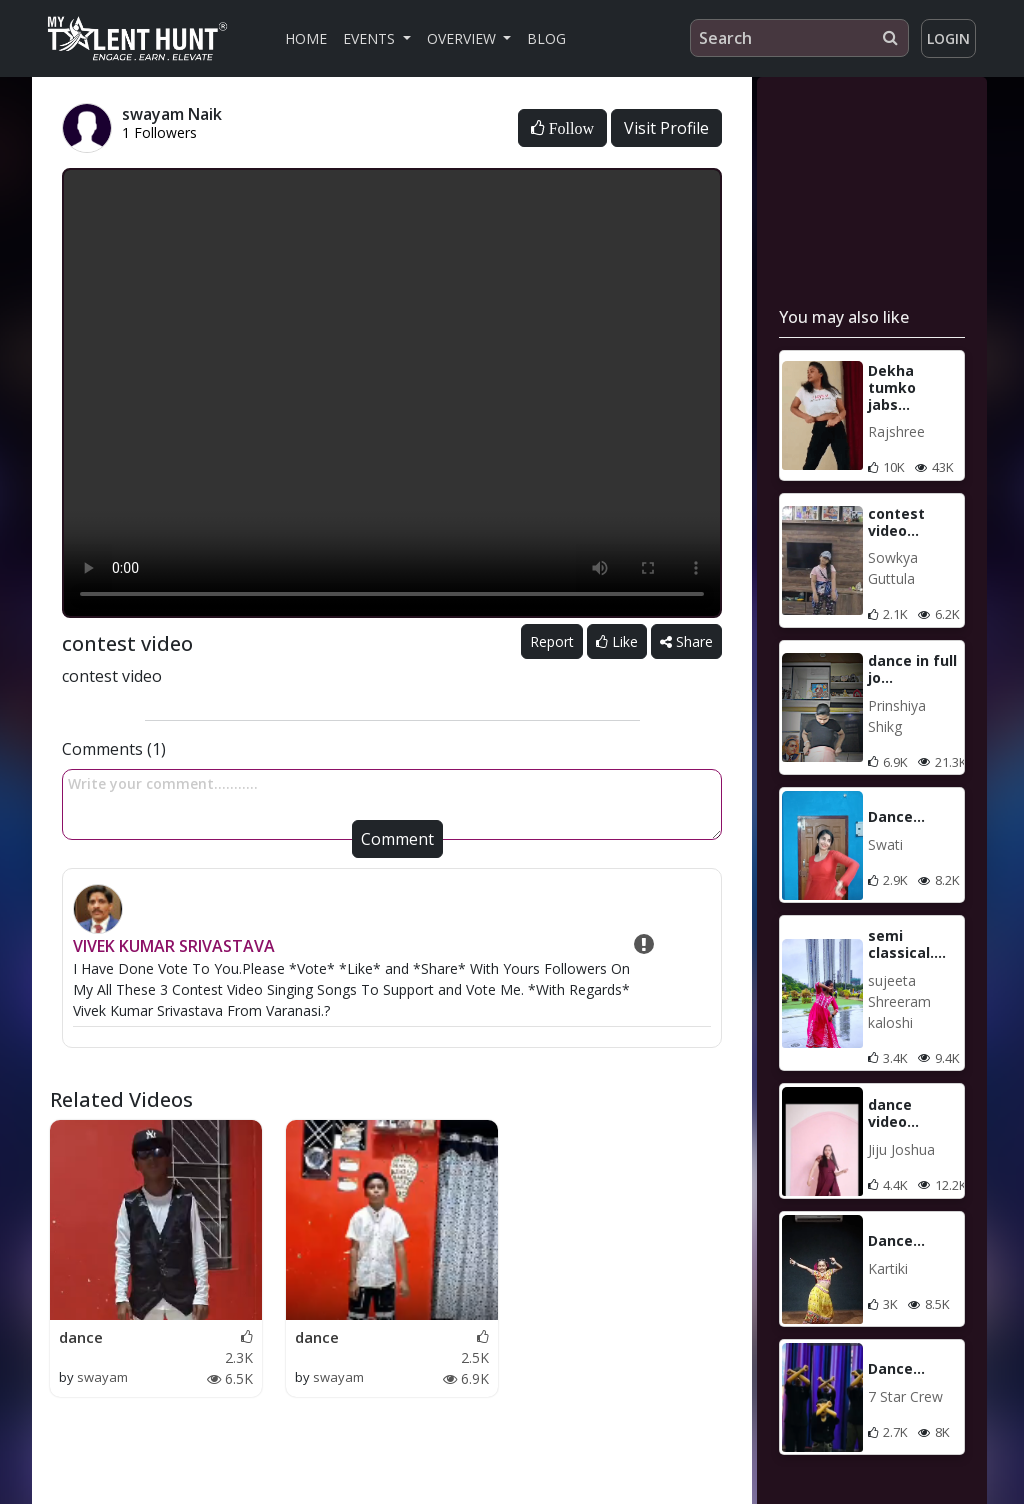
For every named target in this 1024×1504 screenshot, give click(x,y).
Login (948, 38)
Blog (546, 38)
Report (552, 641)
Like (617, 641)
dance (81, 1337)
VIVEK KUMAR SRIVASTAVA (174, 946)
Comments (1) (114, 749)
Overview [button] (463, 38)
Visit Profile (666, 128)
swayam (102, 1377)
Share (686, 641)
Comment (397, 839)
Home (306, 38)
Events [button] (371, 38)
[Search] (799, 38)
